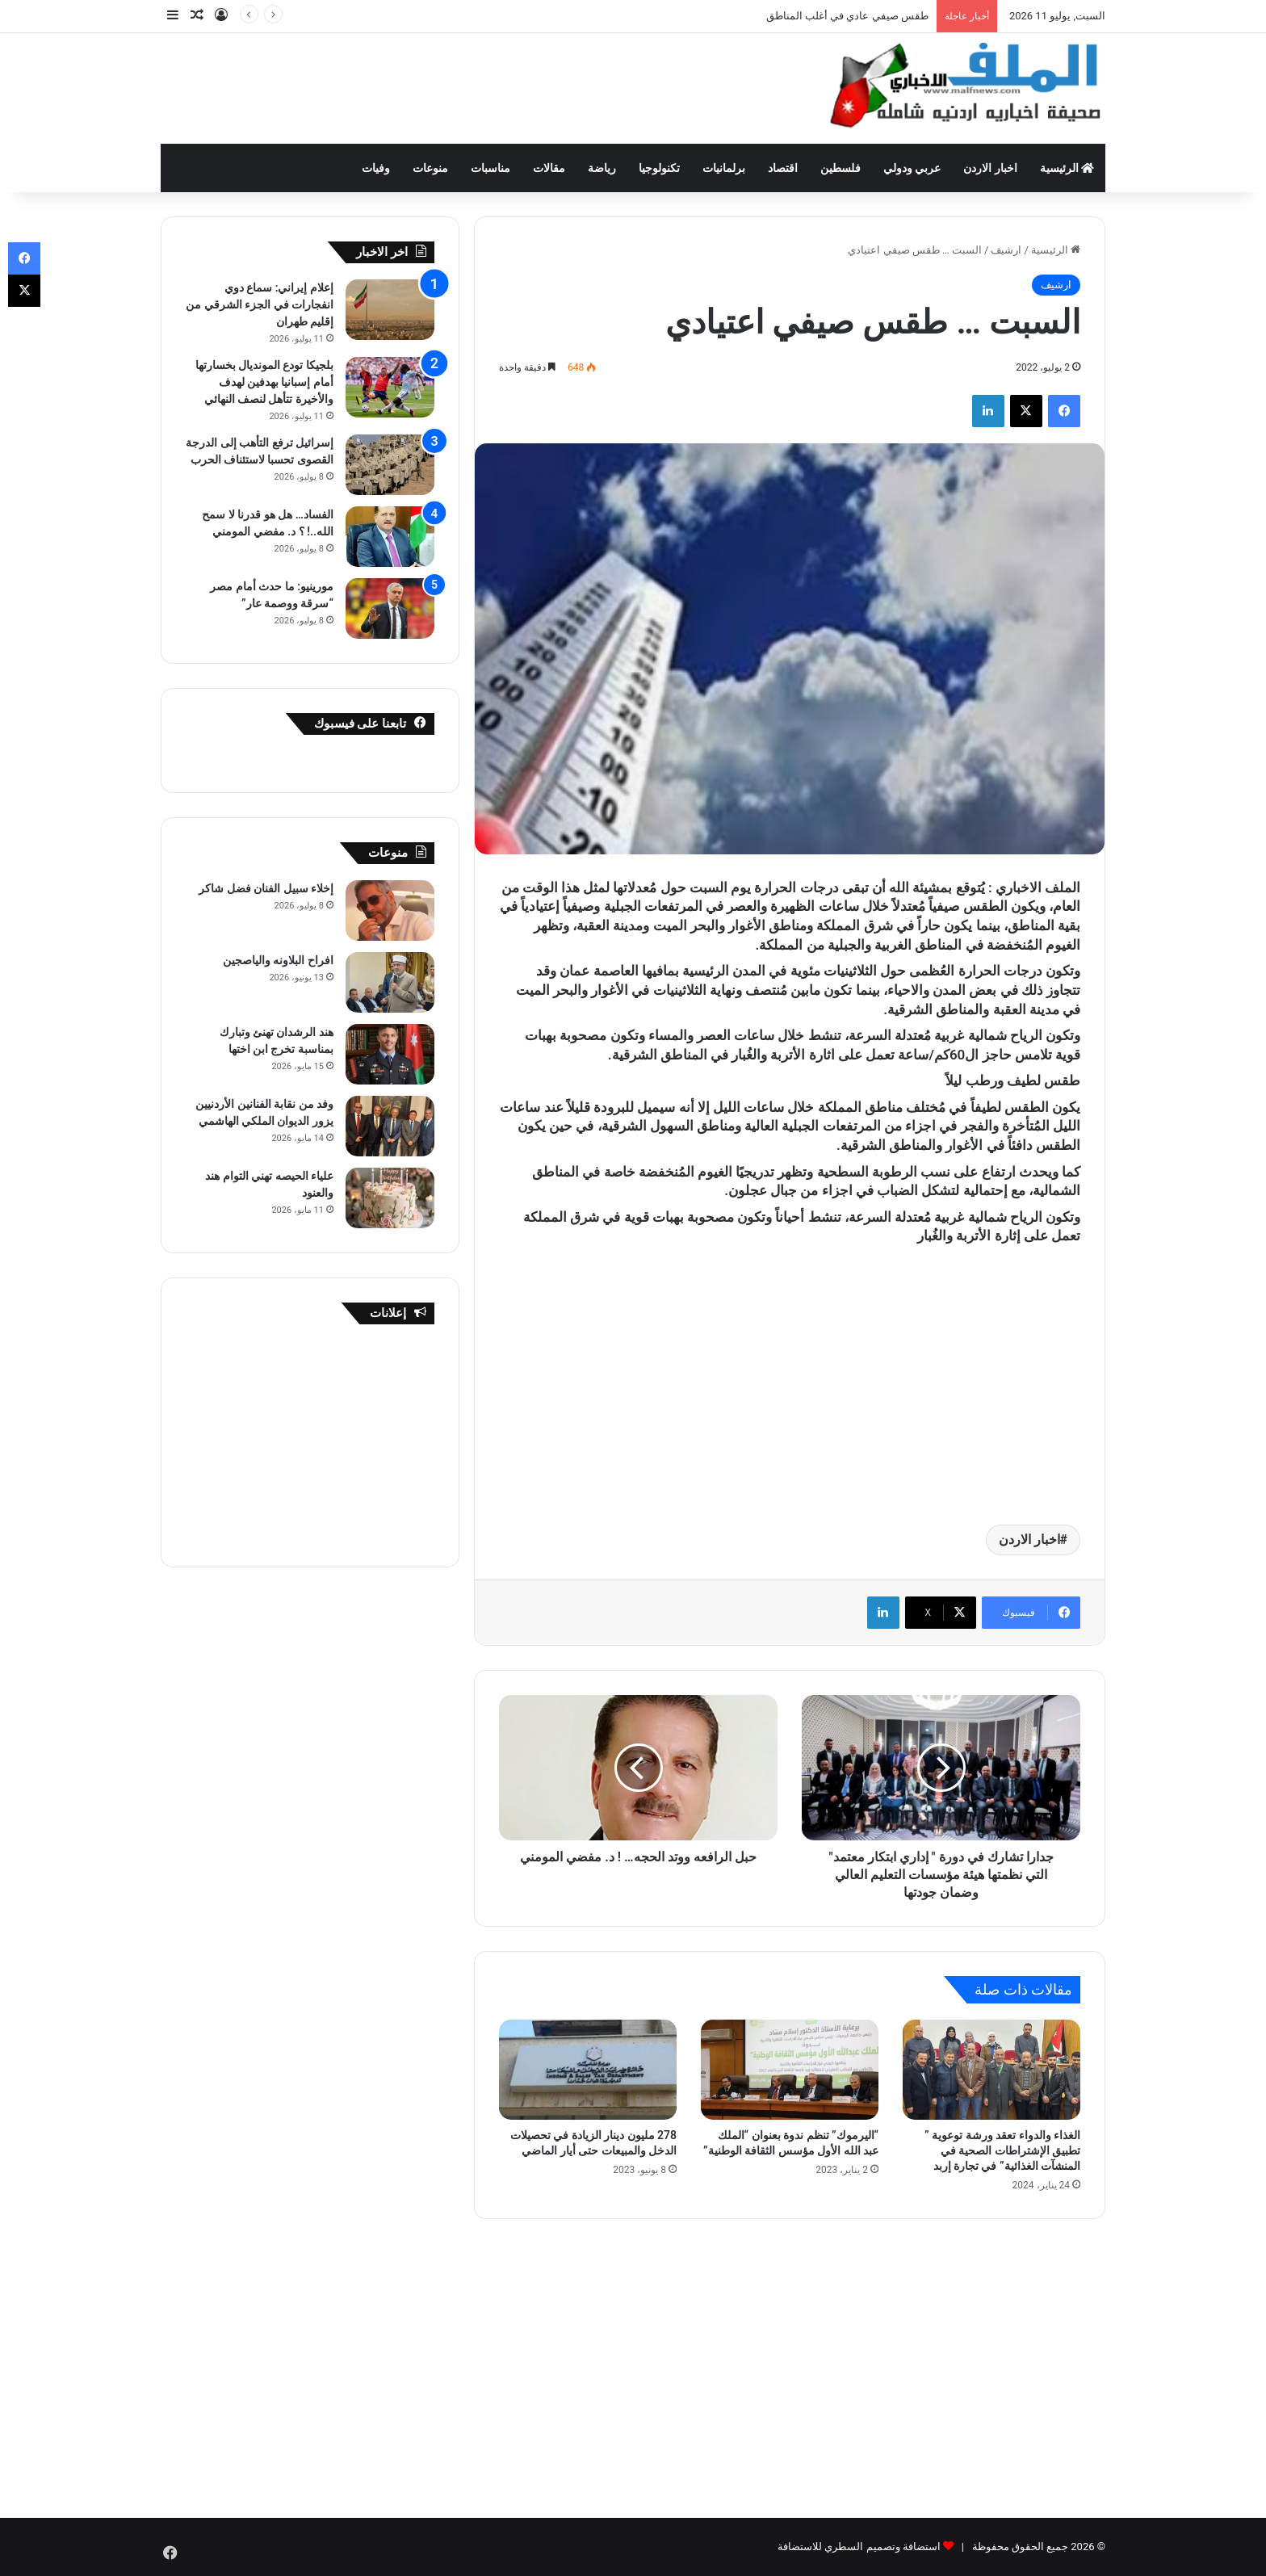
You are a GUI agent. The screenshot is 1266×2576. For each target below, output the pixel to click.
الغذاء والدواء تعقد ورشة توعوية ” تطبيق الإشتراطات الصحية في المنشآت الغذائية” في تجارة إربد (1002, 2150)
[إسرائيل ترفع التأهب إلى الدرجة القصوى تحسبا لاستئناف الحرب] (390, 464)
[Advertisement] (471, 85)
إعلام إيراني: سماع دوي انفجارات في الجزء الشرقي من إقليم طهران (259, 304)
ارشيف (1006, 250)
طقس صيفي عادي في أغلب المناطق (847, 16)
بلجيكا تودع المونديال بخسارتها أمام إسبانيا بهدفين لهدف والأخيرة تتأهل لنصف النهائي (264, 382)
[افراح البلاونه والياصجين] (390, 982)
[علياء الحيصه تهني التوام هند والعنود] (390, 1198)
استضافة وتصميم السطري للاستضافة (859, 2546)
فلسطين (840, 168)
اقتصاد (783, 168)
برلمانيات (723, 168)
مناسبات (490, 168)
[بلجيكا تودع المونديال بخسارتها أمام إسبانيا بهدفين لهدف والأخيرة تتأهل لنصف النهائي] (390, 387)
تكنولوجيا (659, 168)
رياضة (602, 168)
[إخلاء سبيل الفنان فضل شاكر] (390, 910)
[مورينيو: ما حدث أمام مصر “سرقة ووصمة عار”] (390, 608)
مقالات (549, 168)
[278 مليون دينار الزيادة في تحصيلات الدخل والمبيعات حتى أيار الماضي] (588, 2070)
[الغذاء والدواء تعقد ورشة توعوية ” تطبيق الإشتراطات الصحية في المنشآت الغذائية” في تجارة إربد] (991, 2070)
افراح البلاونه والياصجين (278, 960)
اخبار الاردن (990, 168)
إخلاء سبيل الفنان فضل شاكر (266, 888)
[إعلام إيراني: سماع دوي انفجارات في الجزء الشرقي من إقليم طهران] (390, 309)
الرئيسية (1067, 168)
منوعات (430, 168)
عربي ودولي (912, 168)
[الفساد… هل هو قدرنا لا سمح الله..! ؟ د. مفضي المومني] (390, 536)
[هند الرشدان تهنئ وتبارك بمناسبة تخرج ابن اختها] (390, 1054)
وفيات (376, 168)
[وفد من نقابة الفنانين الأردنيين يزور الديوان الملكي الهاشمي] (390, 1126)
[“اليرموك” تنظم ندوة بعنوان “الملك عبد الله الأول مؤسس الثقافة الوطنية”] (789, 2070)
